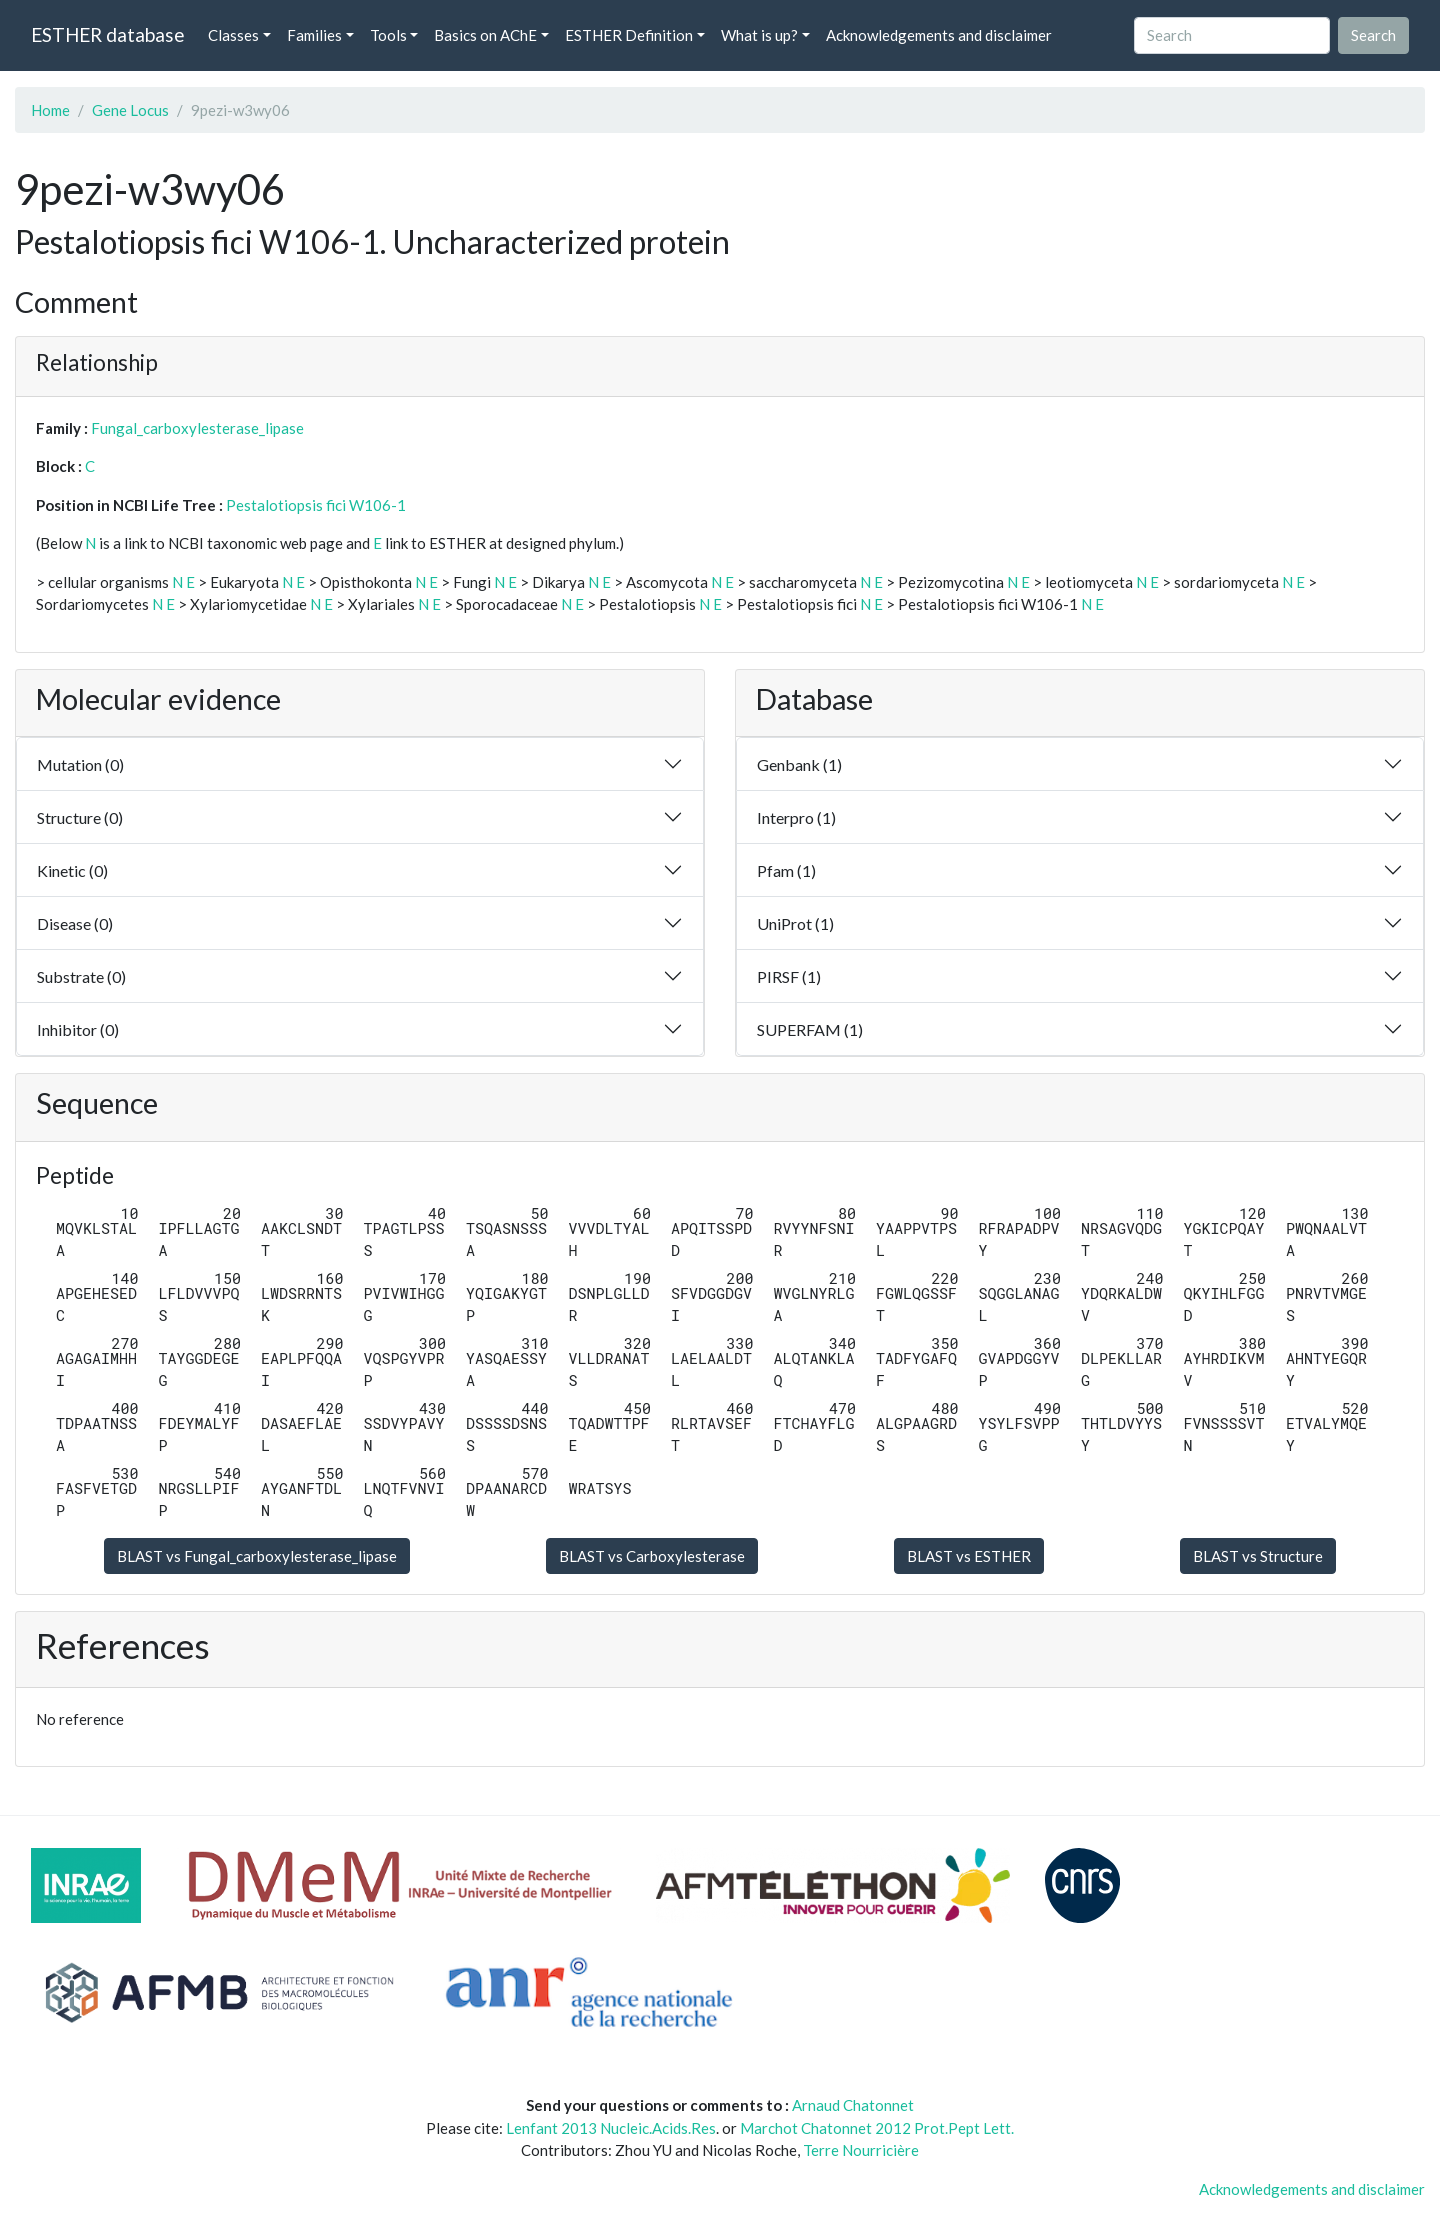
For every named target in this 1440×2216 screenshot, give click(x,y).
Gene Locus (130, 110)
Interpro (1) (796, 817)
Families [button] (314, 35)
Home (50, 110)
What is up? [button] (759, 35)
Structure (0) (80, 817)
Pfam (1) (786, 870)
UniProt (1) (795, 923)
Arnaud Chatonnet (853, 2105)
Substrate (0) (81, 976)
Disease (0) (75, 923)
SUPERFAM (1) (810, 1029)
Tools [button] (388, 35)
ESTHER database (107, 34)
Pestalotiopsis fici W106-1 (316, 505)
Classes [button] (233, 35)
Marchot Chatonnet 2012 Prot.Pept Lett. (877, 2128)
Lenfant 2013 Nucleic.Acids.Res (611, 2128)
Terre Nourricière (861, 2150)
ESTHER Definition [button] (629, 35)
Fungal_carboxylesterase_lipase (197, 428)
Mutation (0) (80, 764)
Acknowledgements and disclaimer (939, 35)
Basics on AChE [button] (485, 35)
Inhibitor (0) (78, 1029)
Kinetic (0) (72, 870)
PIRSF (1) (789, 976)
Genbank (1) (799, 764)
